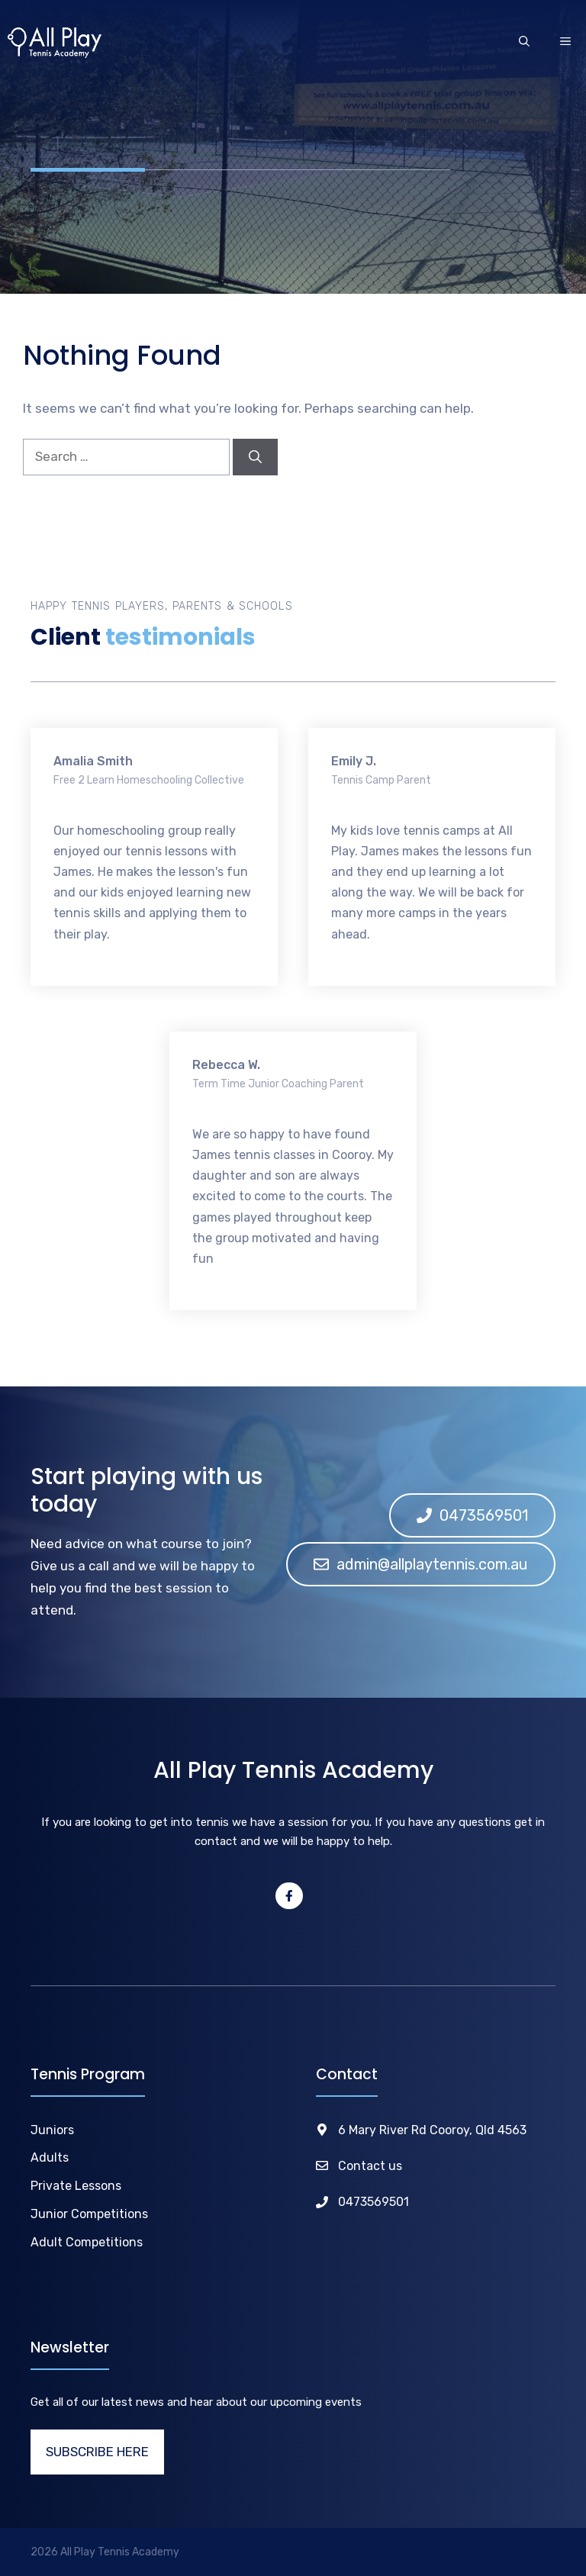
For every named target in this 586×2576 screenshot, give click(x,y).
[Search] (255, 457)
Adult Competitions (87, 2242)
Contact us (370, 2166)
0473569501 (373, 2201)
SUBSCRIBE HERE (97, 2451)
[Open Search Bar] (524, 43)
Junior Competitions (89, 2214)
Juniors (52, 2130)
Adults (50, 2157)
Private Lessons (76, 2185)
